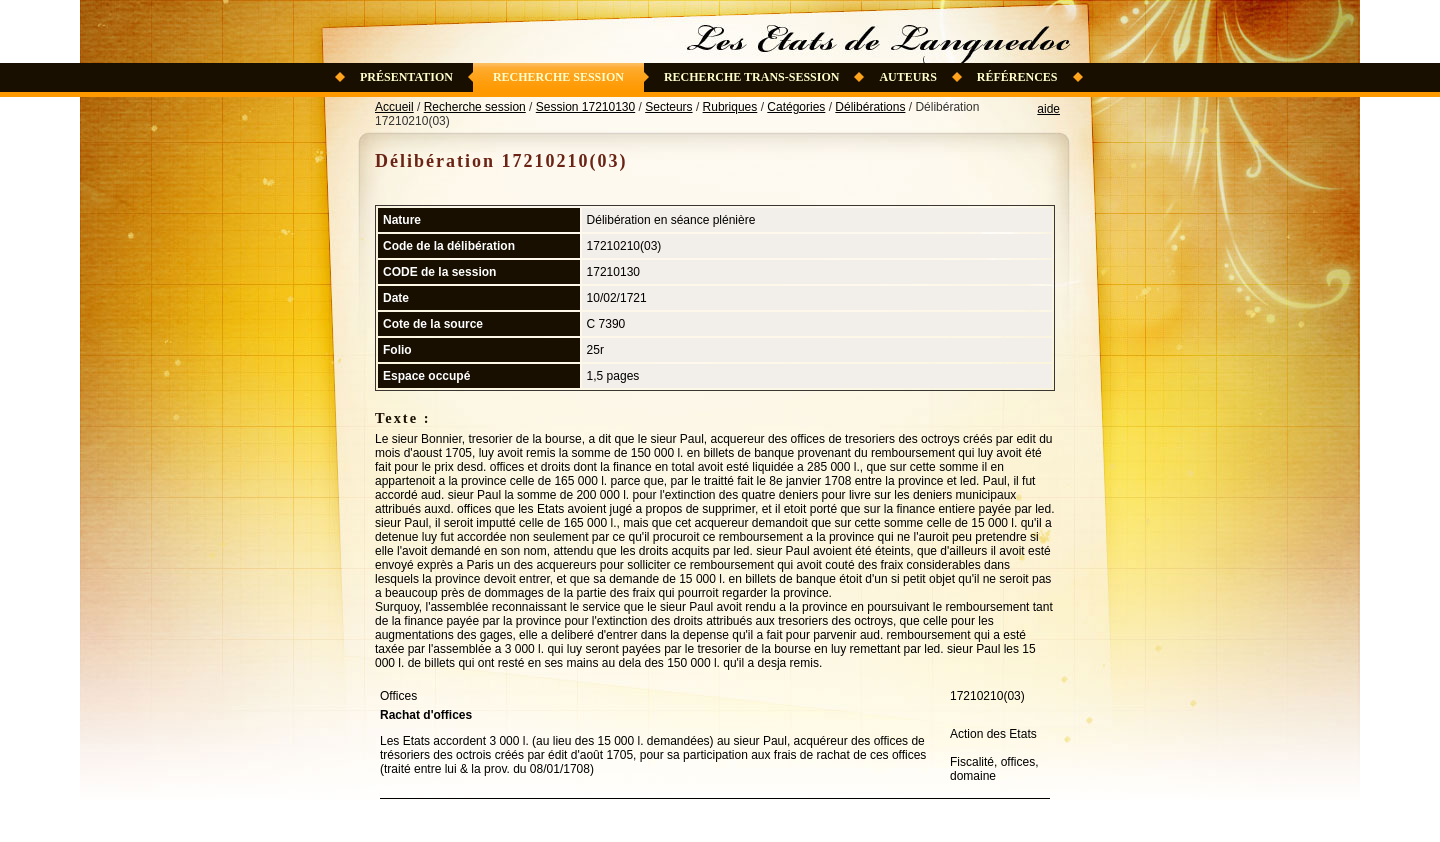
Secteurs (668, 107)
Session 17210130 (585, 107)
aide (1048, 109)
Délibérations (870, 107)
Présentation (406, 77)
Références (1017, 77)
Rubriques (730, 107)
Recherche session (558, 77)
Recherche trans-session (752, 77)
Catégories (796, 107)
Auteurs (907, 77)
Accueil (394, 107)
